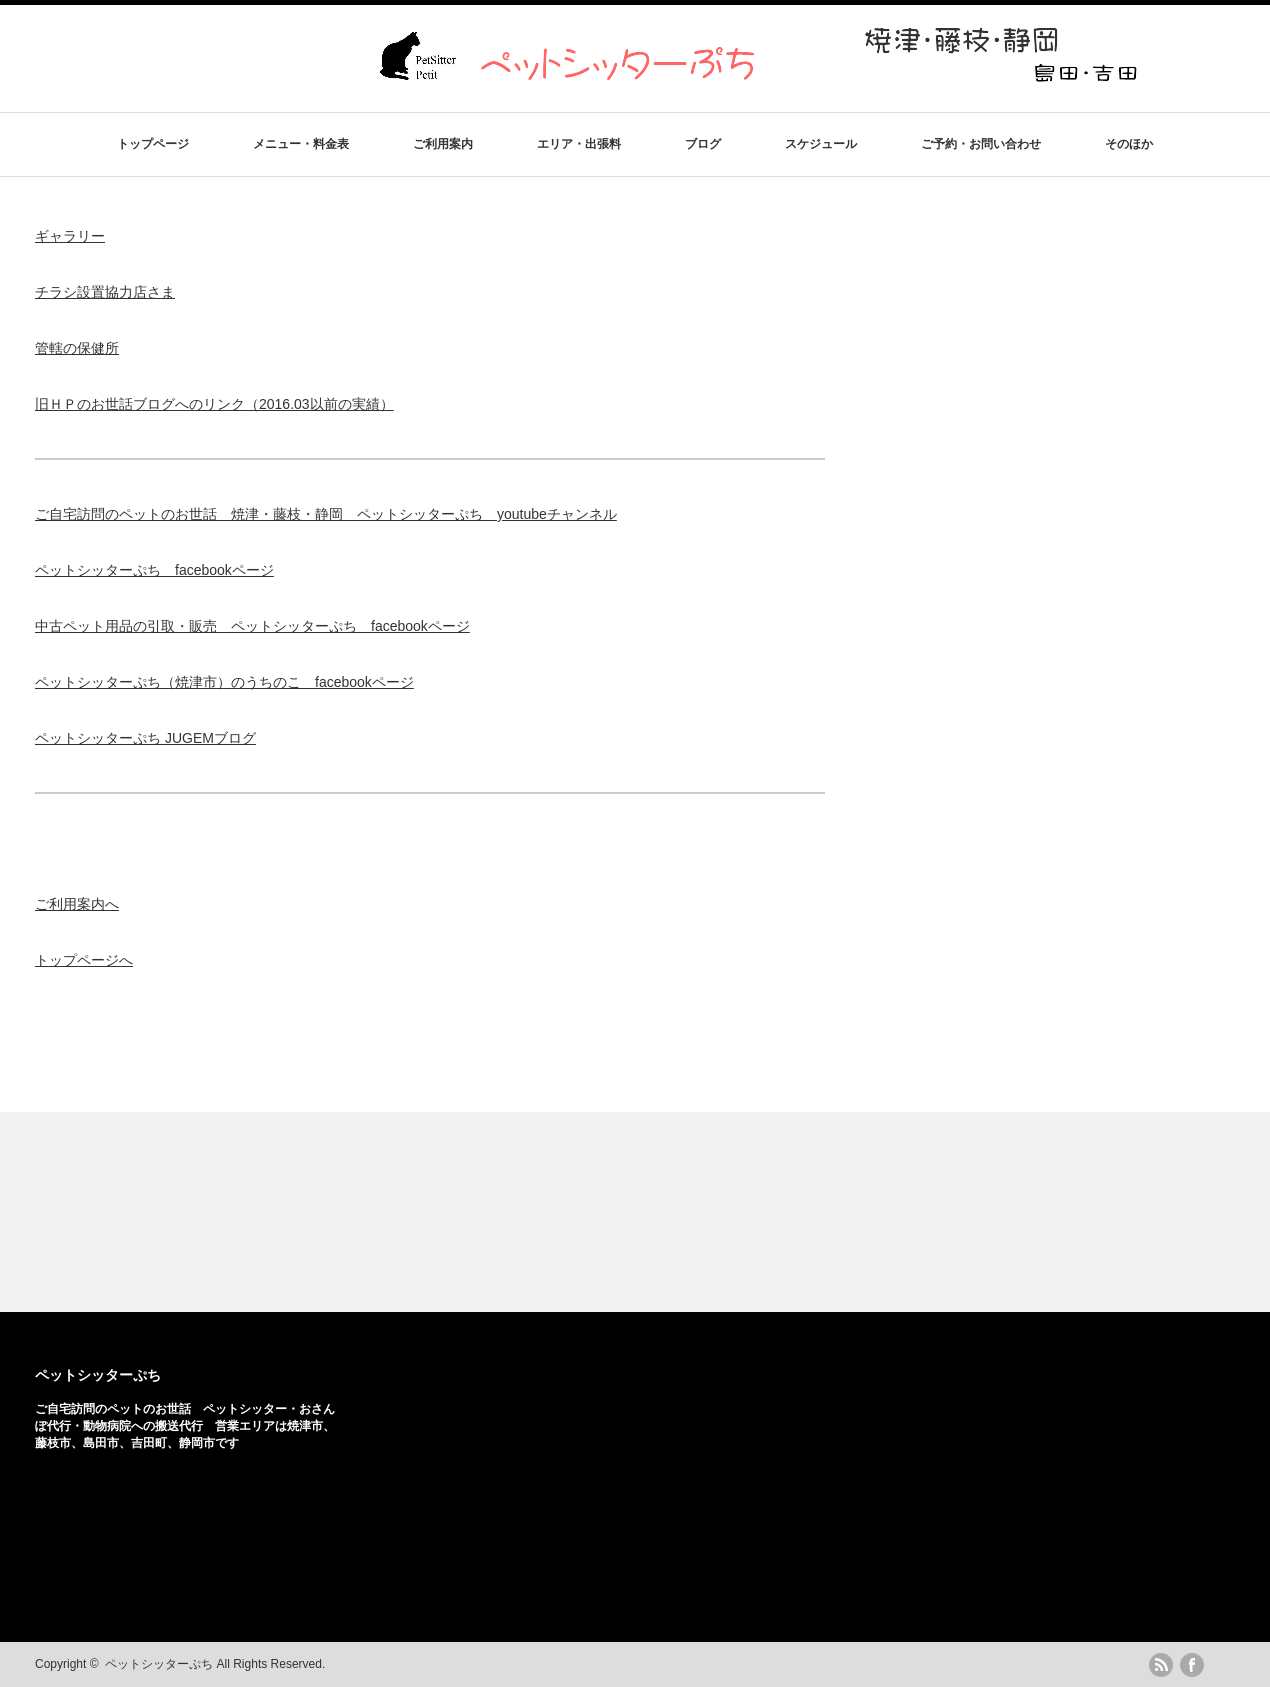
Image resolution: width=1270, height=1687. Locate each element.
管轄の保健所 (77, 348)
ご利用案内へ (77, 904)
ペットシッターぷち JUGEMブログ (145, 738)
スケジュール (821, 144)
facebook (1192, 1665)
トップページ (153, 144)
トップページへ (84, 960)
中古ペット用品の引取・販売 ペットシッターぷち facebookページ (252, 626)
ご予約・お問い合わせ (981, 144)
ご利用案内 (443, 144)
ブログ (703, 144)
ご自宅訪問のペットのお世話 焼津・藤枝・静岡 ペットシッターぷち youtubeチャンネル (326, 514)
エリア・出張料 (579, 144)
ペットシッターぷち (98, 1375)
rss (1161, 1665)
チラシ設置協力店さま (105, 292)
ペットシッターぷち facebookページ (154, 570)
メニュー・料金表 (301, 144)
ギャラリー (70, 236)
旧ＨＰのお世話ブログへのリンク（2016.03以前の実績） (214, 404)
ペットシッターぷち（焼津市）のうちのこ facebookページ (224, 682)
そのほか (1129, 144)
